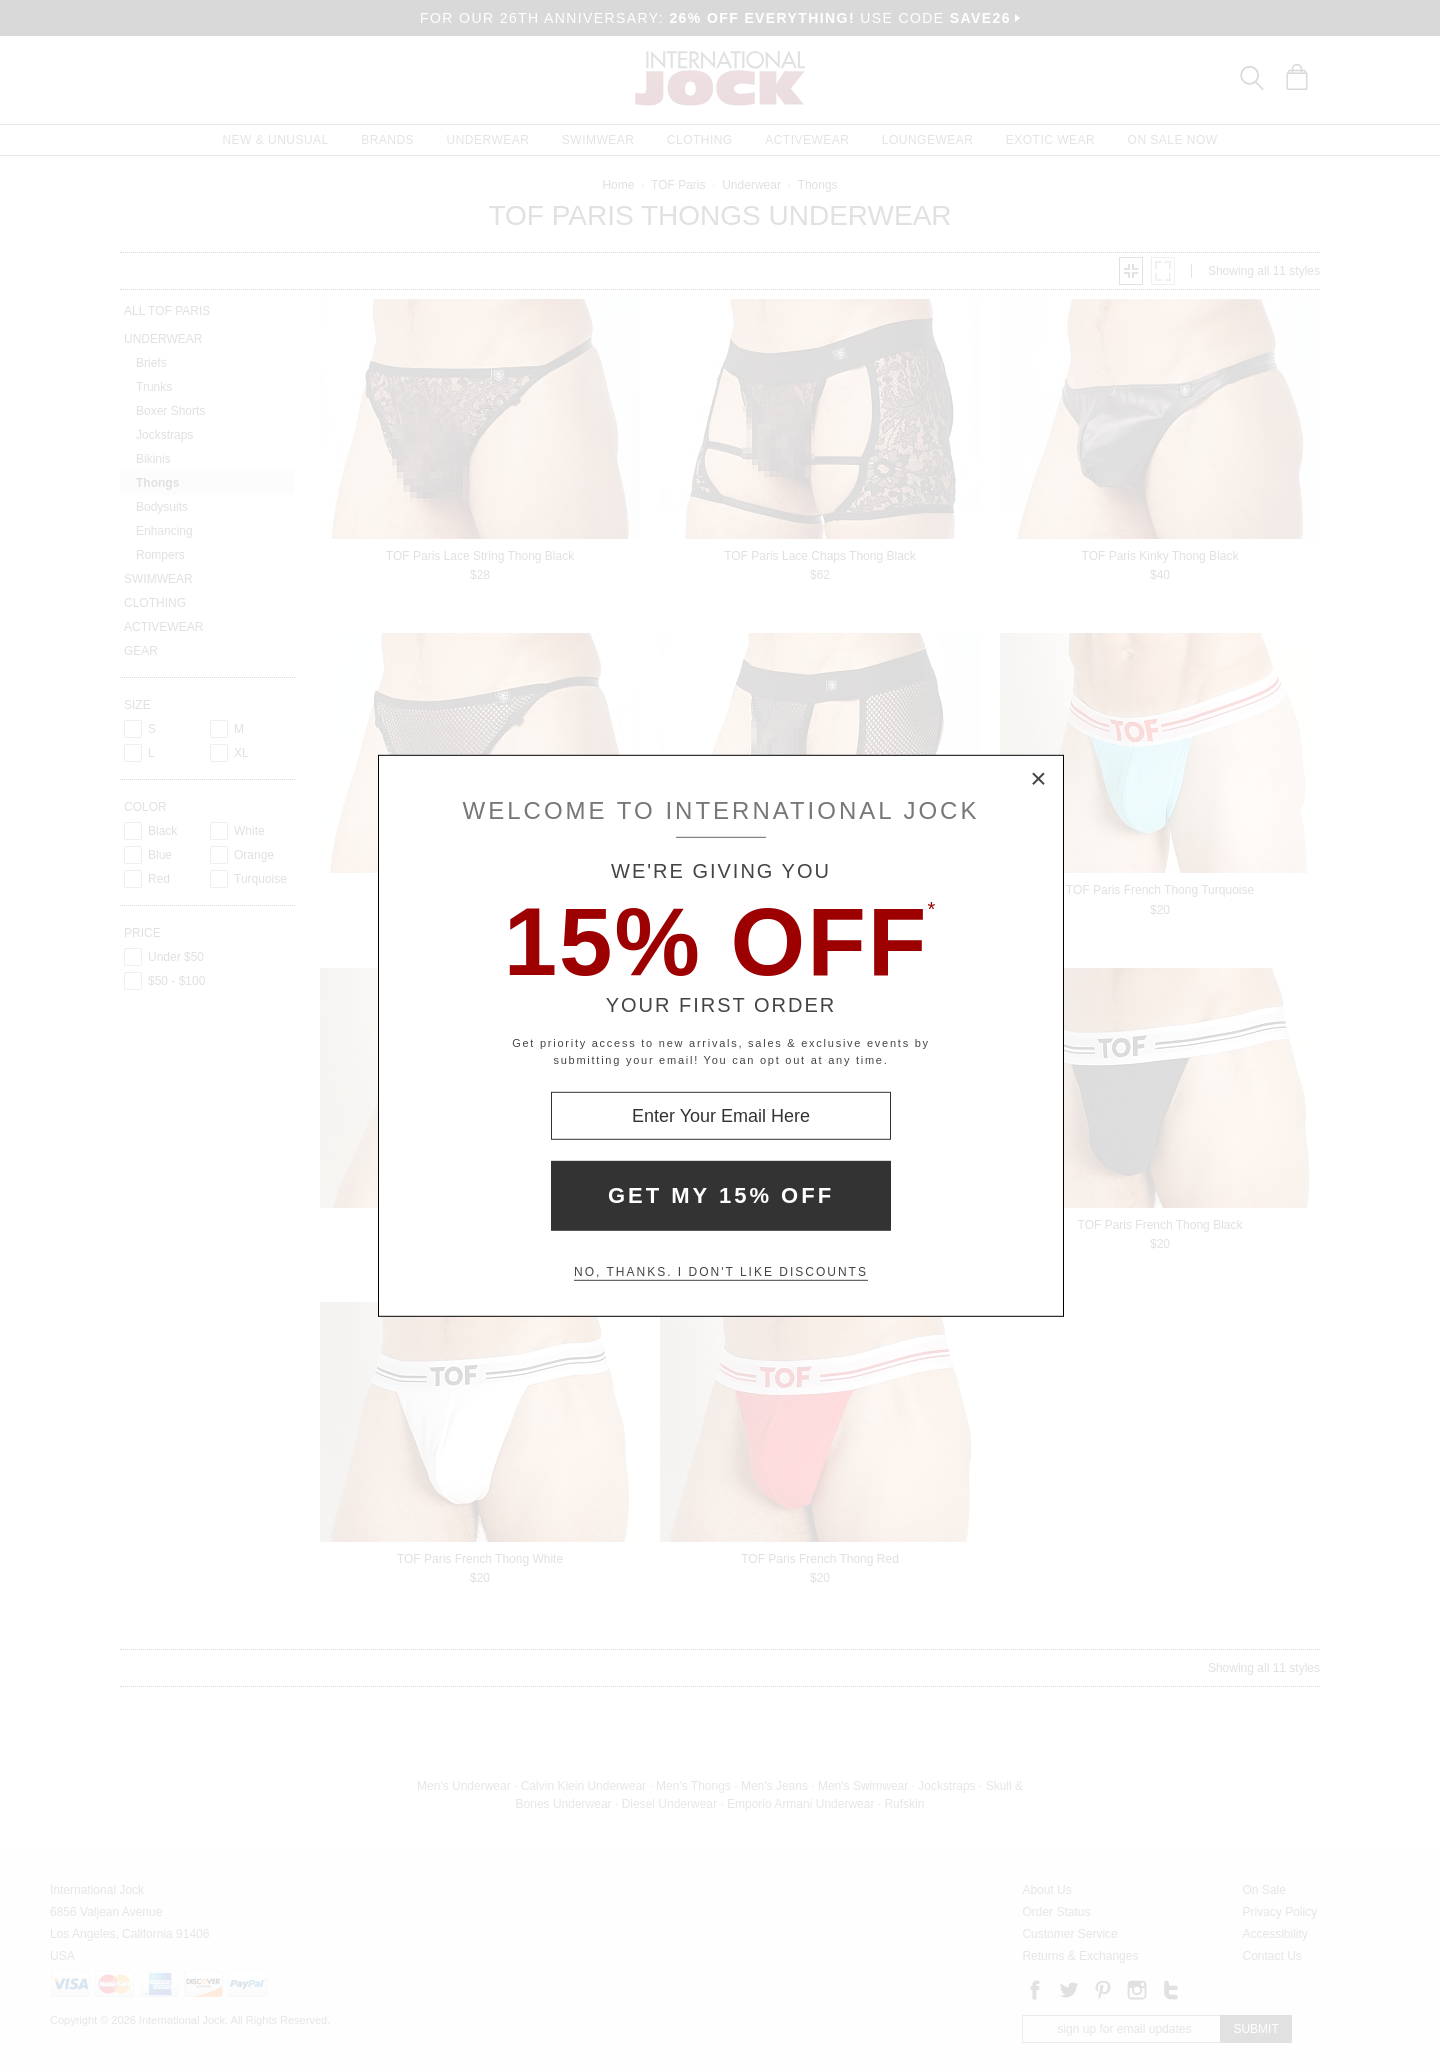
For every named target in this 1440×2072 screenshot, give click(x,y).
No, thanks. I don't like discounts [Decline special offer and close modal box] (721, 1272)
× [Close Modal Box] (1039, 780)
